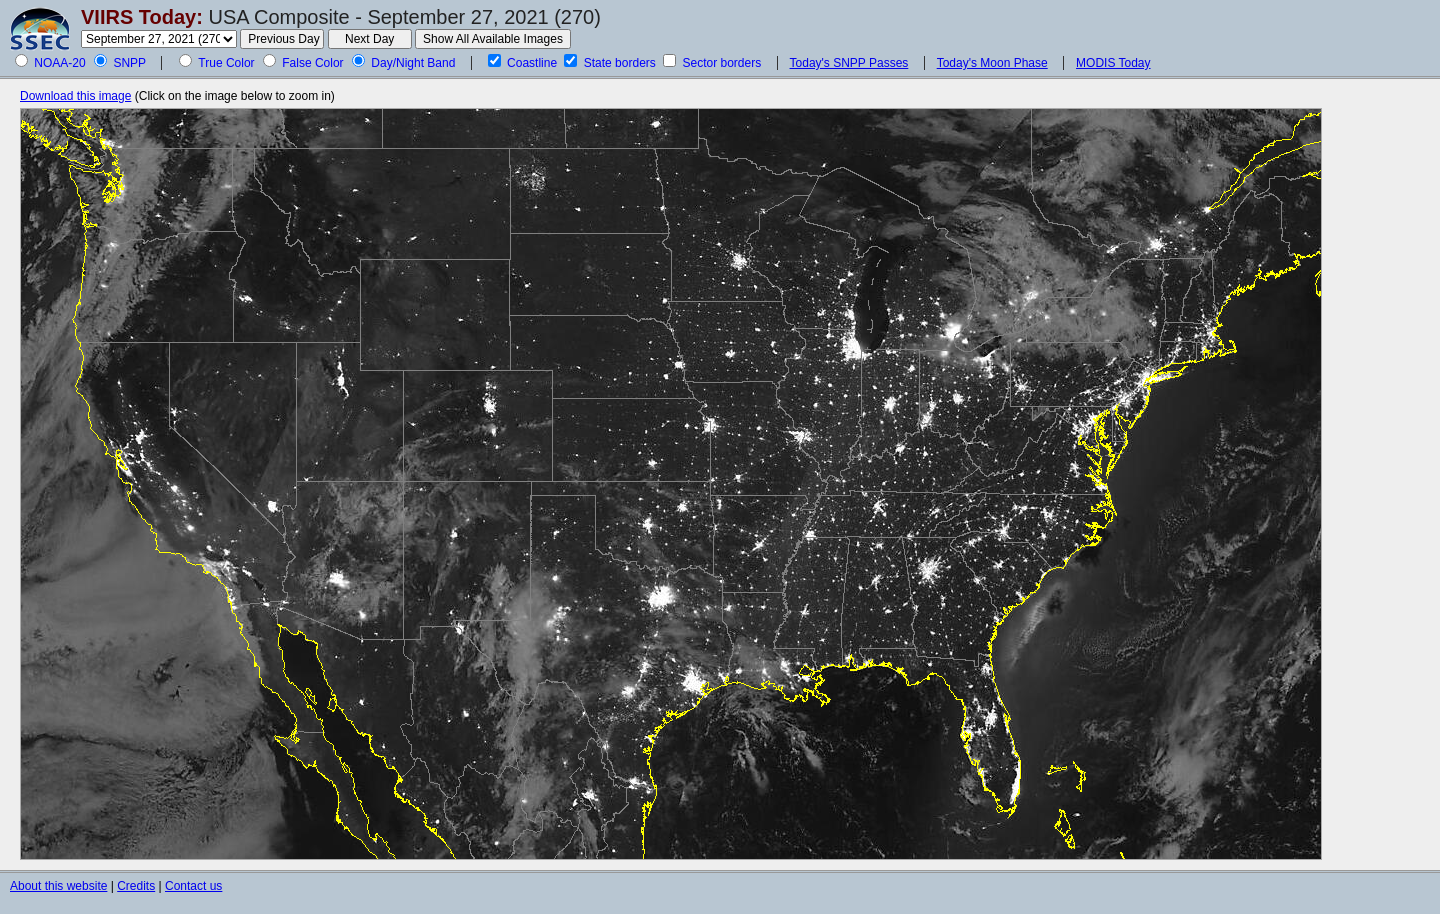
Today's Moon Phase (992, 63)
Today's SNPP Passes (849, 63)
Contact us (193, 886)
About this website (58, 886)
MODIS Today (1113, 63)
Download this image (75, 96)
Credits (136, 886)
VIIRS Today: (142, 17)
